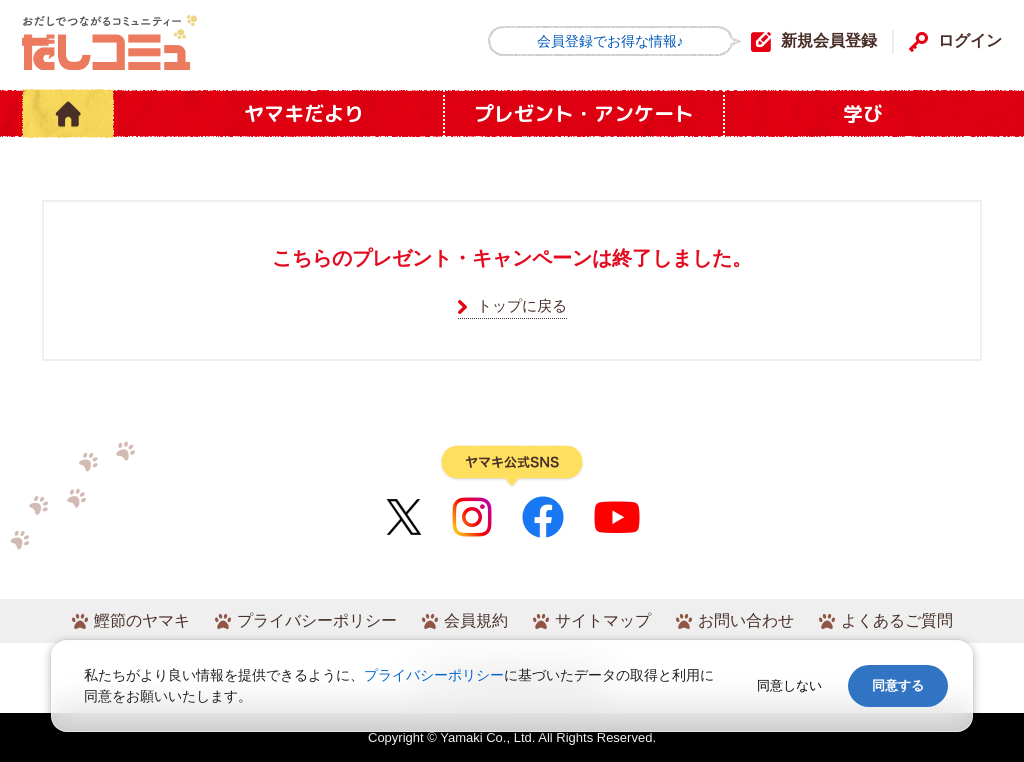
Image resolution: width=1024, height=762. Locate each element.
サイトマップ (603, 620)
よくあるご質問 (897, 620)
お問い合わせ (746, 620)
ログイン (970, 40)
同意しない (789, 685)
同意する (898, 685)
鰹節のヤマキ (142, 620)
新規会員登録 (829, 40)
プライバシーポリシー (317, 620)
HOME (68, 113)
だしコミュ (109, 42)
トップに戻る (522, 305)
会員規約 (476, 620)
